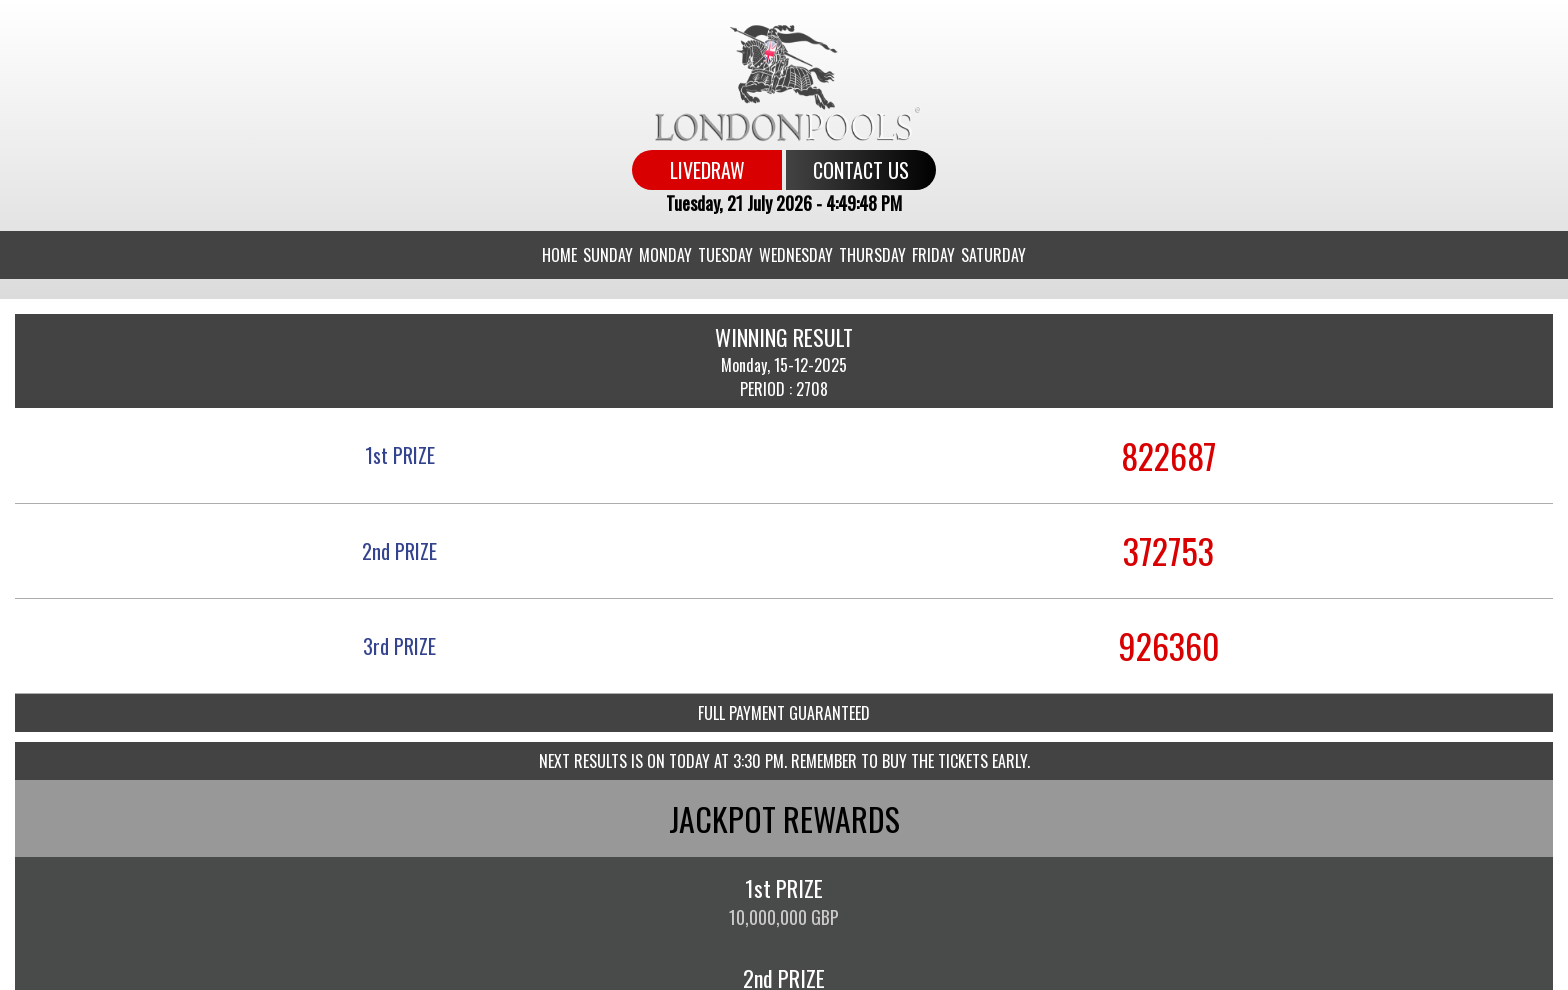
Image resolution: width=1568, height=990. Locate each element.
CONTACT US (861, 170)
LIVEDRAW (707, 170)
